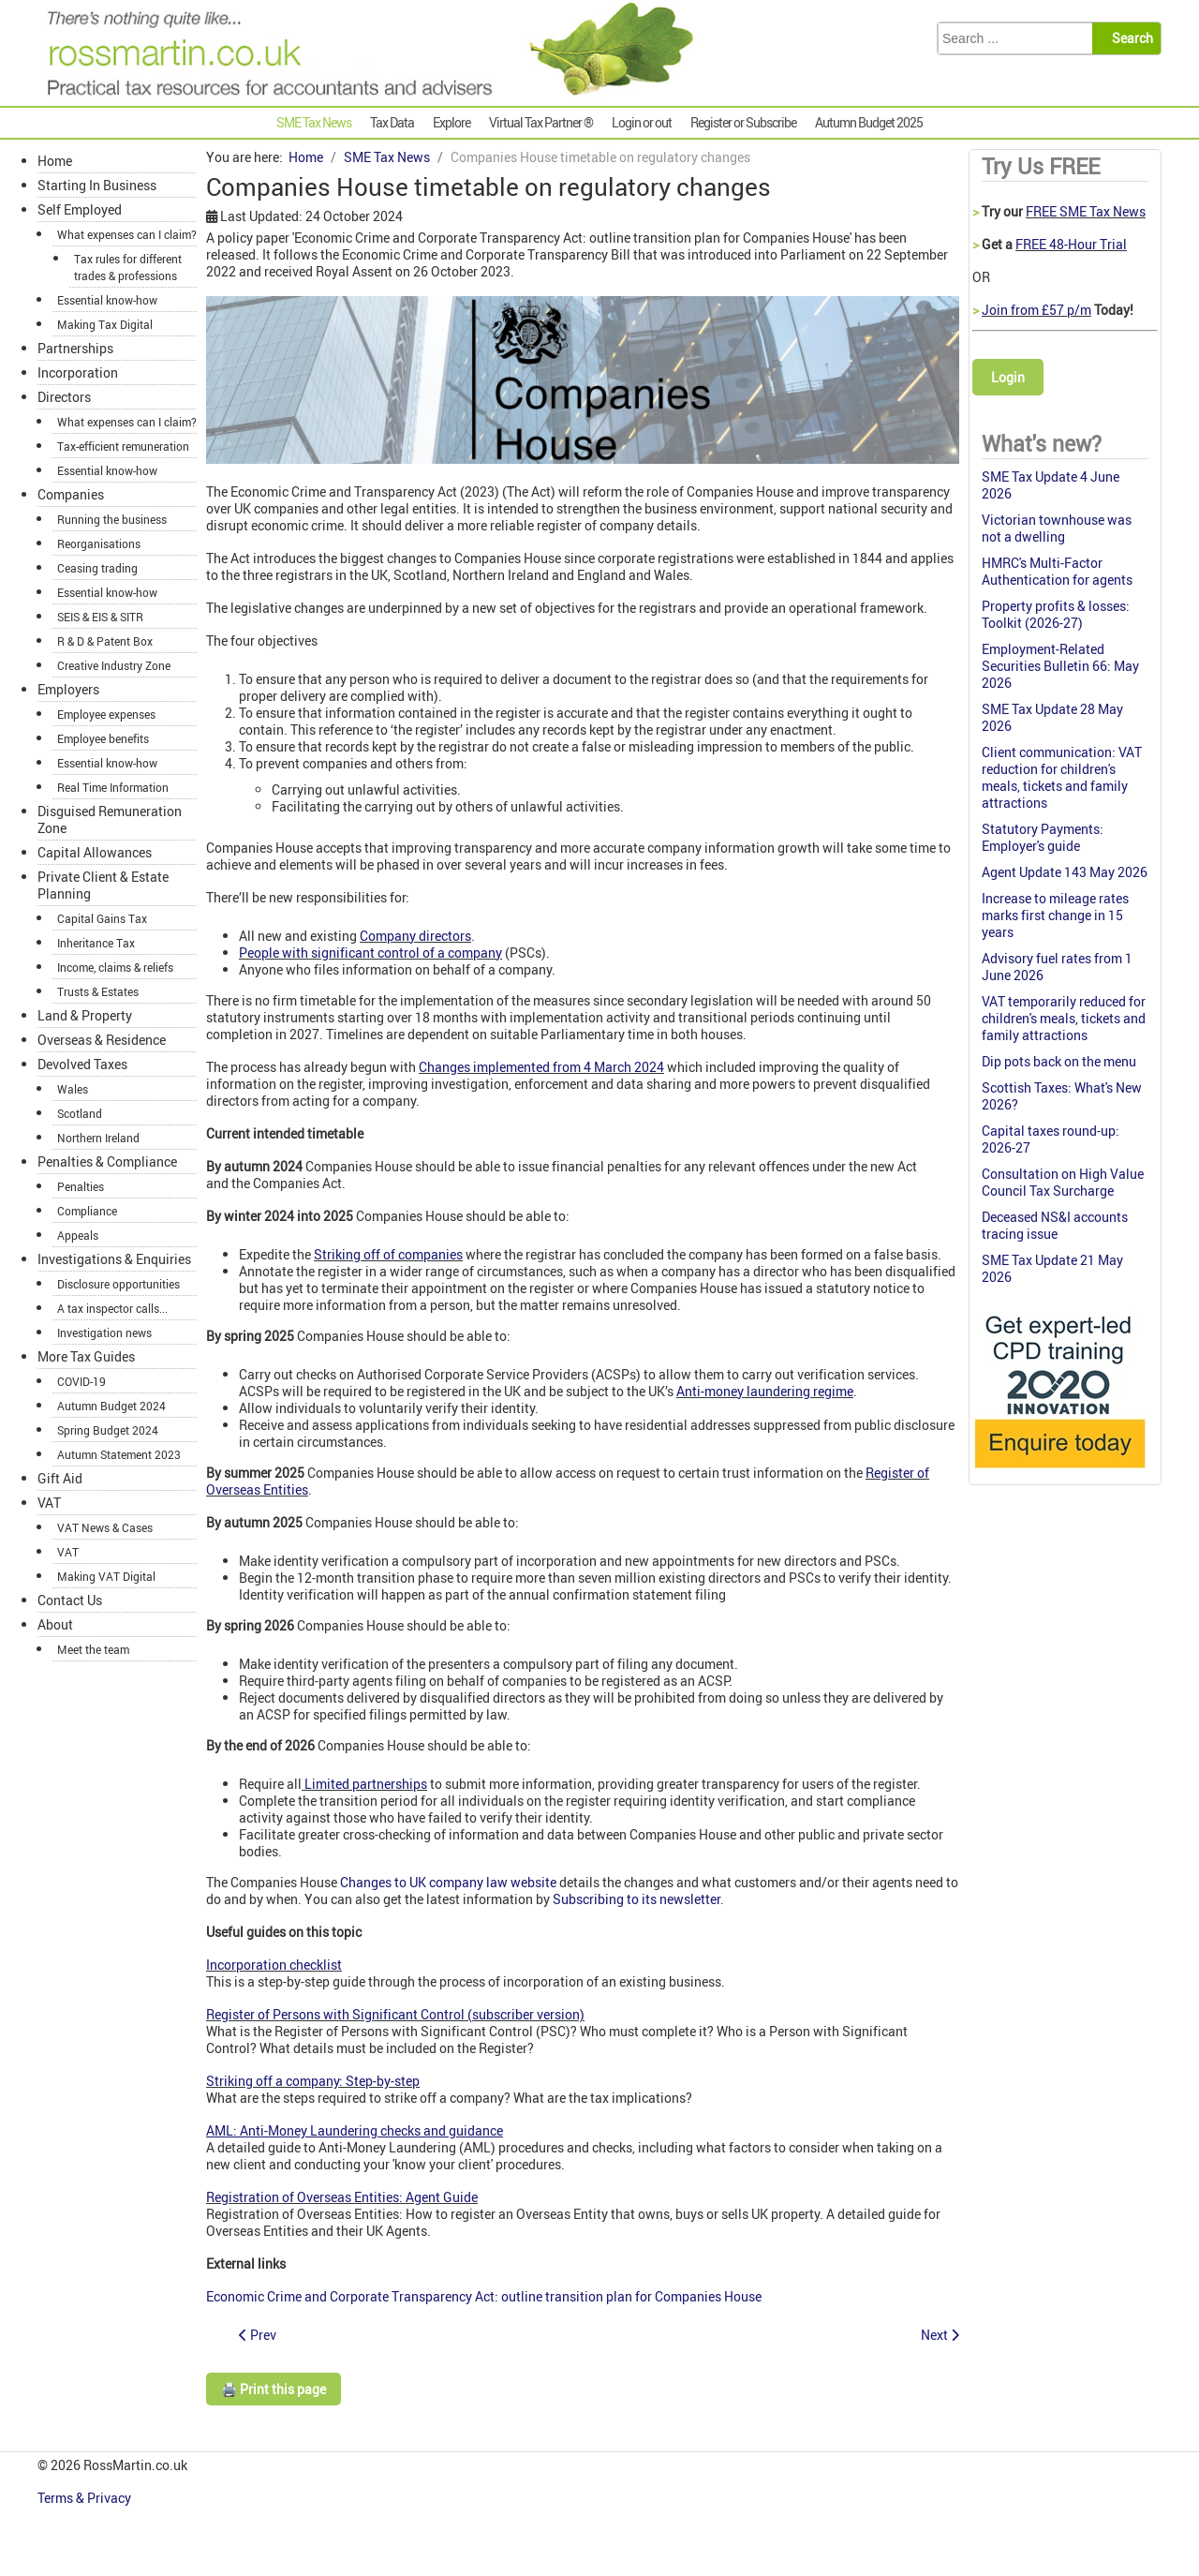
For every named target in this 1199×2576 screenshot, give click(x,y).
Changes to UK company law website (448, 1882)
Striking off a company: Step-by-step (313, 2081)
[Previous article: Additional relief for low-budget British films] (257, 2335)
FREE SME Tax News (1086, 211)
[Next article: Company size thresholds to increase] (940, 2335)
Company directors (415, 936)
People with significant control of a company (370, 952)
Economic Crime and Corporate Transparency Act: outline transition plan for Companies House (484, 2296)
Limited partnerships (364, 1784)
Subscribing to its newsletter (636, 1899)
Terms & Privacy (85, 2498)
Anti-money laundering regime (764, 1391)
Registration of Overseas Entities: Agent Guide (342, 2197)
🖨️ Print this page (273, 2389)
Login (1008, 377)
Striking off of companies (388, 1254)
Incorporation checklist (274, 1964)
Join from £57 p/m (1036, 310)
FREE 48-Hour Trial (1071, 244)
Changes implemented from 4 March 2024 (541, 1067)
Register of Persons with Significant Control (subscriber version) (395, 2014)
